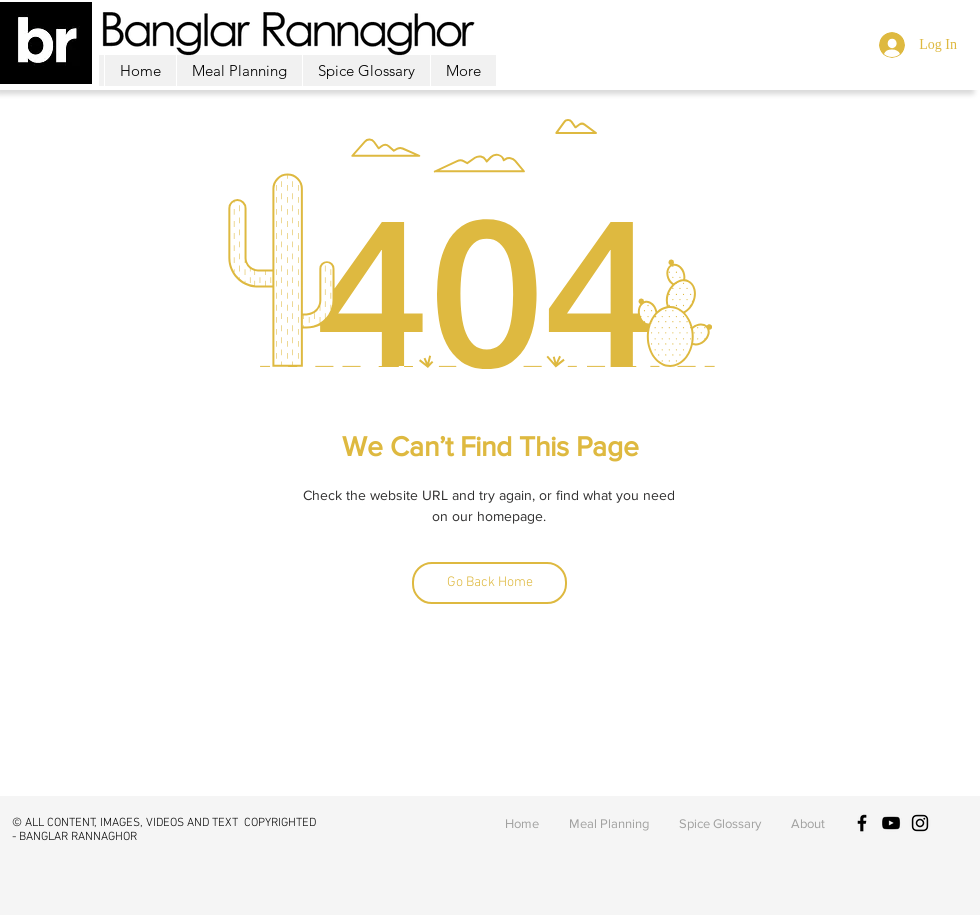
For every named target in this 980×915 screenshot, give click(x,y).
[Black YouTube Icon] (891, 823)
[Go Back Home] (489, 583)
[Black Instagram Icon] (920, 823)
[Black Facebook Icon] (862, 823)
